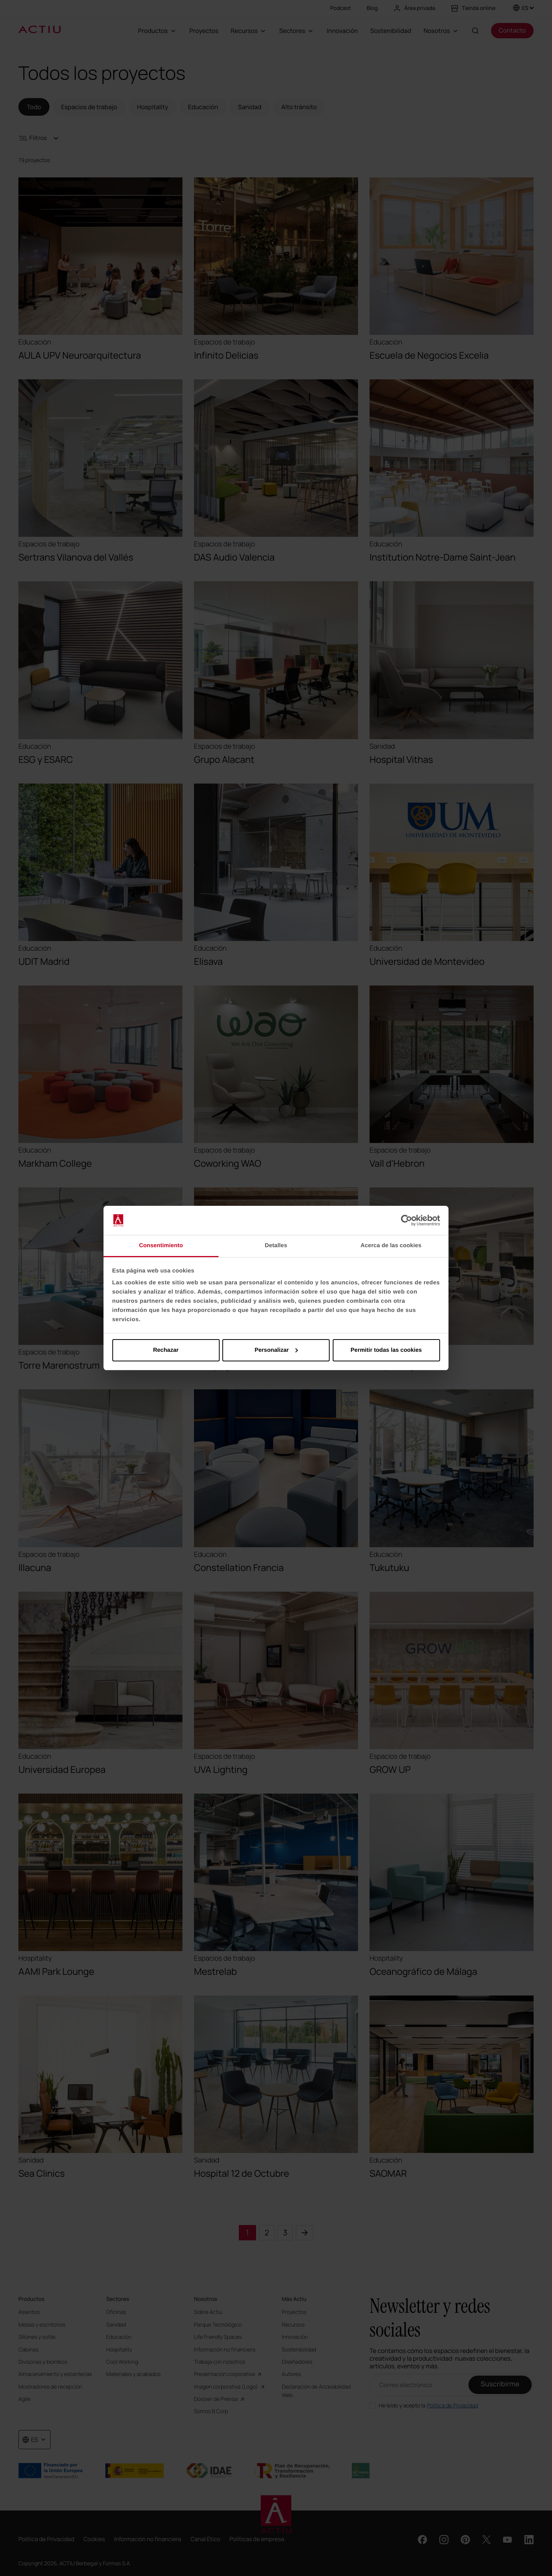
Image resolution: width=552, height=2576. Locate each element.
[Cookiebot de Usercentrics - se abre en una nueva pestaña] (406, 1220)
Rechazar (166, 1350)
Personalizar (276, 1350)
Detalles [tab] (276, 1245)
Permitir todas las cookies (386, 1350)
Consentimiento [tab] (161, 1245)
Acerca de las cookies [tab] (391, 1245)
